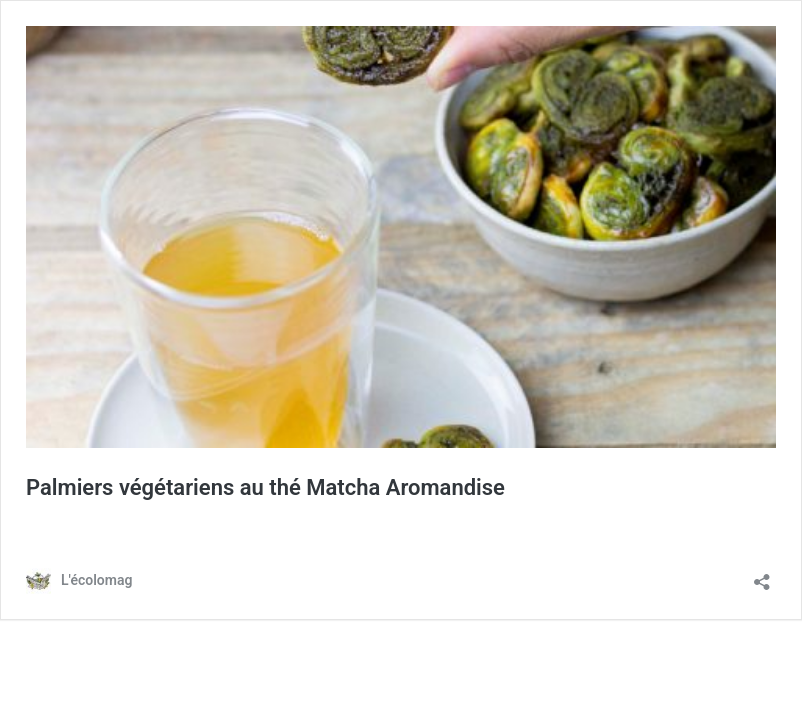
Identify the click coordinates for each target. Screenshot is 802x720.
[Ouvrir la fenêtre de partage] (762, 575)
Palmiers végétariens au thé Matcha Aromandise (265, 487)
